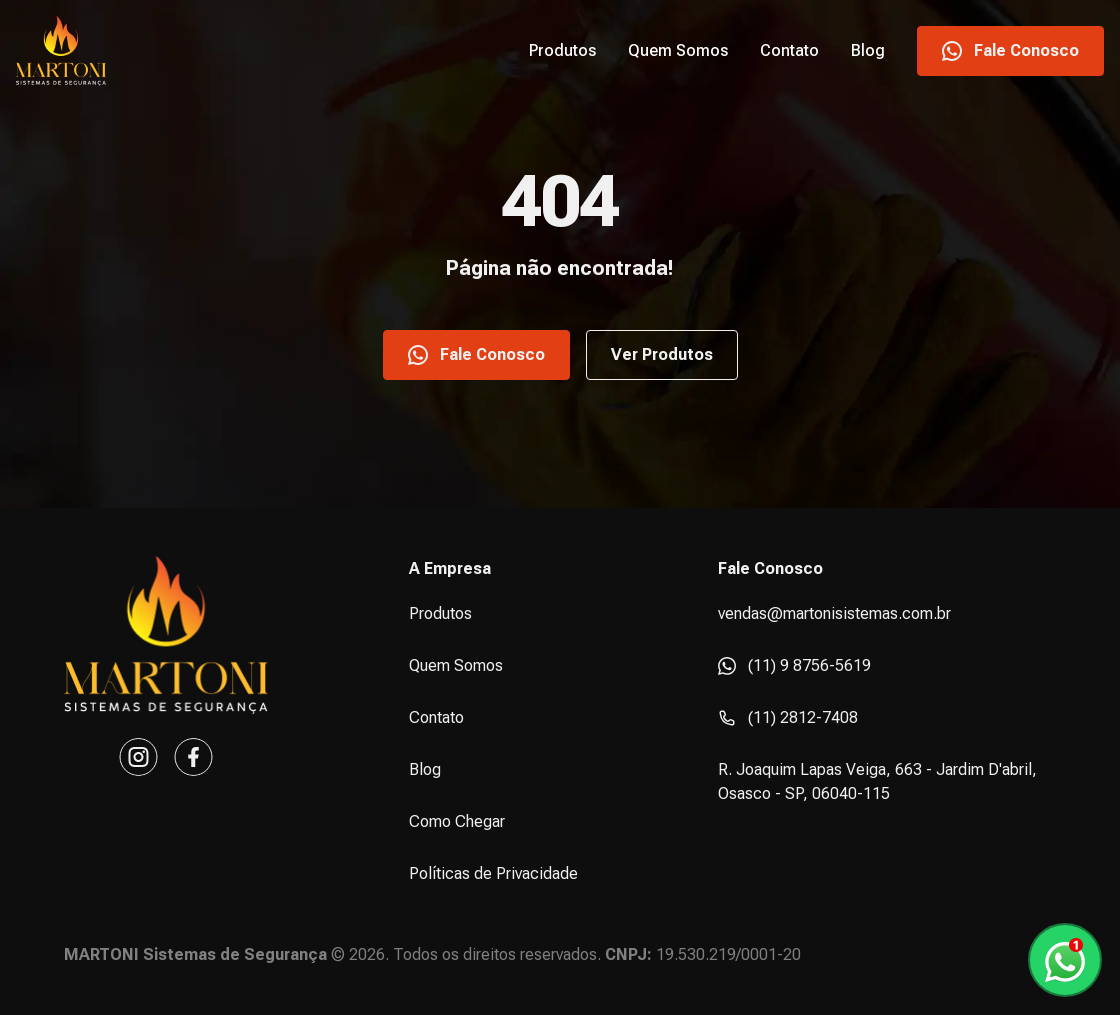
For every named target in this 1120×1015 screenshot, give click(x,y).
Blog (868, 50)
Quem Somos (678, 50)
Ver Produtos (662, 354)
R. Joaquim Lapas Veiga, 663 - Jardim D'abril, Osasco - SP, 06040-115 (877, 781)
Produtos (562, 50)
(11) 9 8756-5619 (794, 665)
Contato (789, 50)
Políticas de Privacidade (493, 873)
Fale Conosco (1010, 51)
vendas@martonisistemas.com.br (834, 613)
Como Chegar (457, 821)
